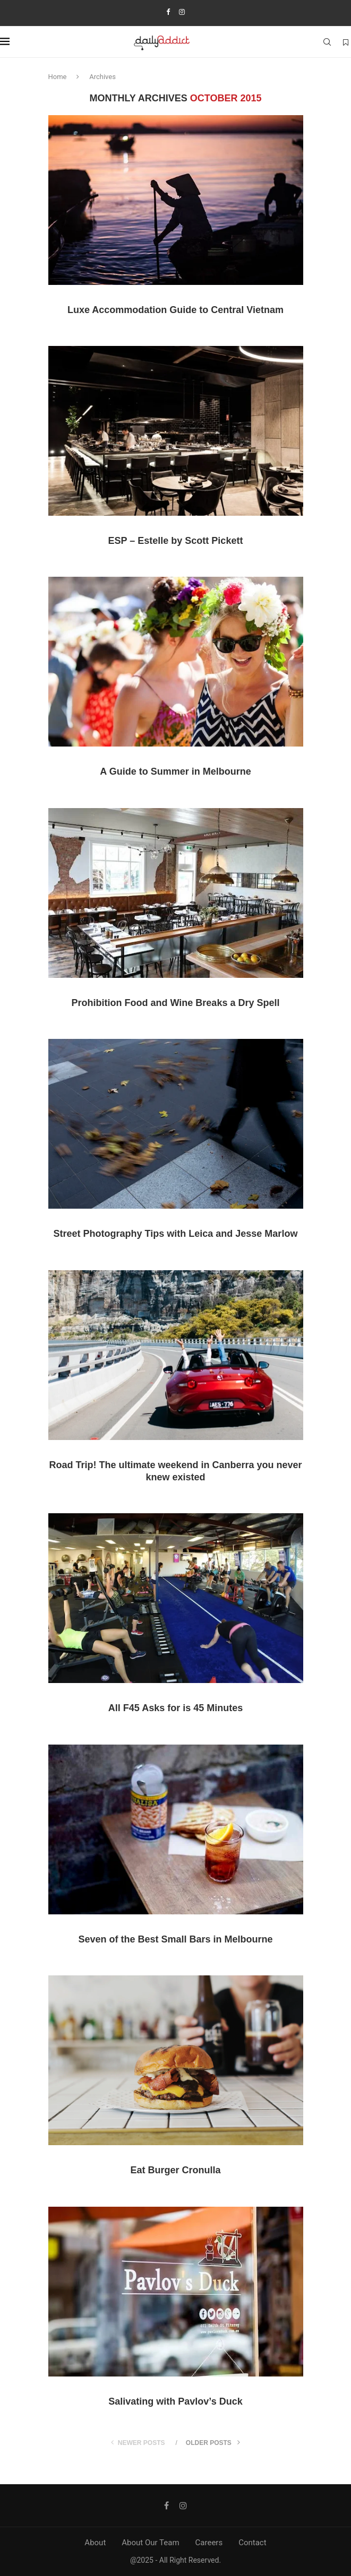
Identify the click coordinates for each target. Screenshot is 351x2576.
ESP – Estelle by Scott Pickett (175, 540)
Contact (252, 2542)
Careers (209, 2542)
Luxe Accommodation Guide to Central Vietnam (175, 310)
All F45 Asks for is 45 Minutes (175, 1708)
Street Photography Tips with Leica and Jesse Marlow (176, 1233)
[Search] (327, 42)
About (95, 2542)
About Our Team (150, 2542)
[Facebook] (168, 12)
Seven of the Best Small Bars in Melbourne (175, 1939)
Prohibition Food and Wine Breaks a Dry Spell (176, 1003)
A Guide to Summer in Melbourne (175, 771)
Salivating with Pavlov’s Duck (175, 2401)
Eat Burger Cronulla (175, 2170)
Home (57, 77)
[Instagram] (182, 12)
